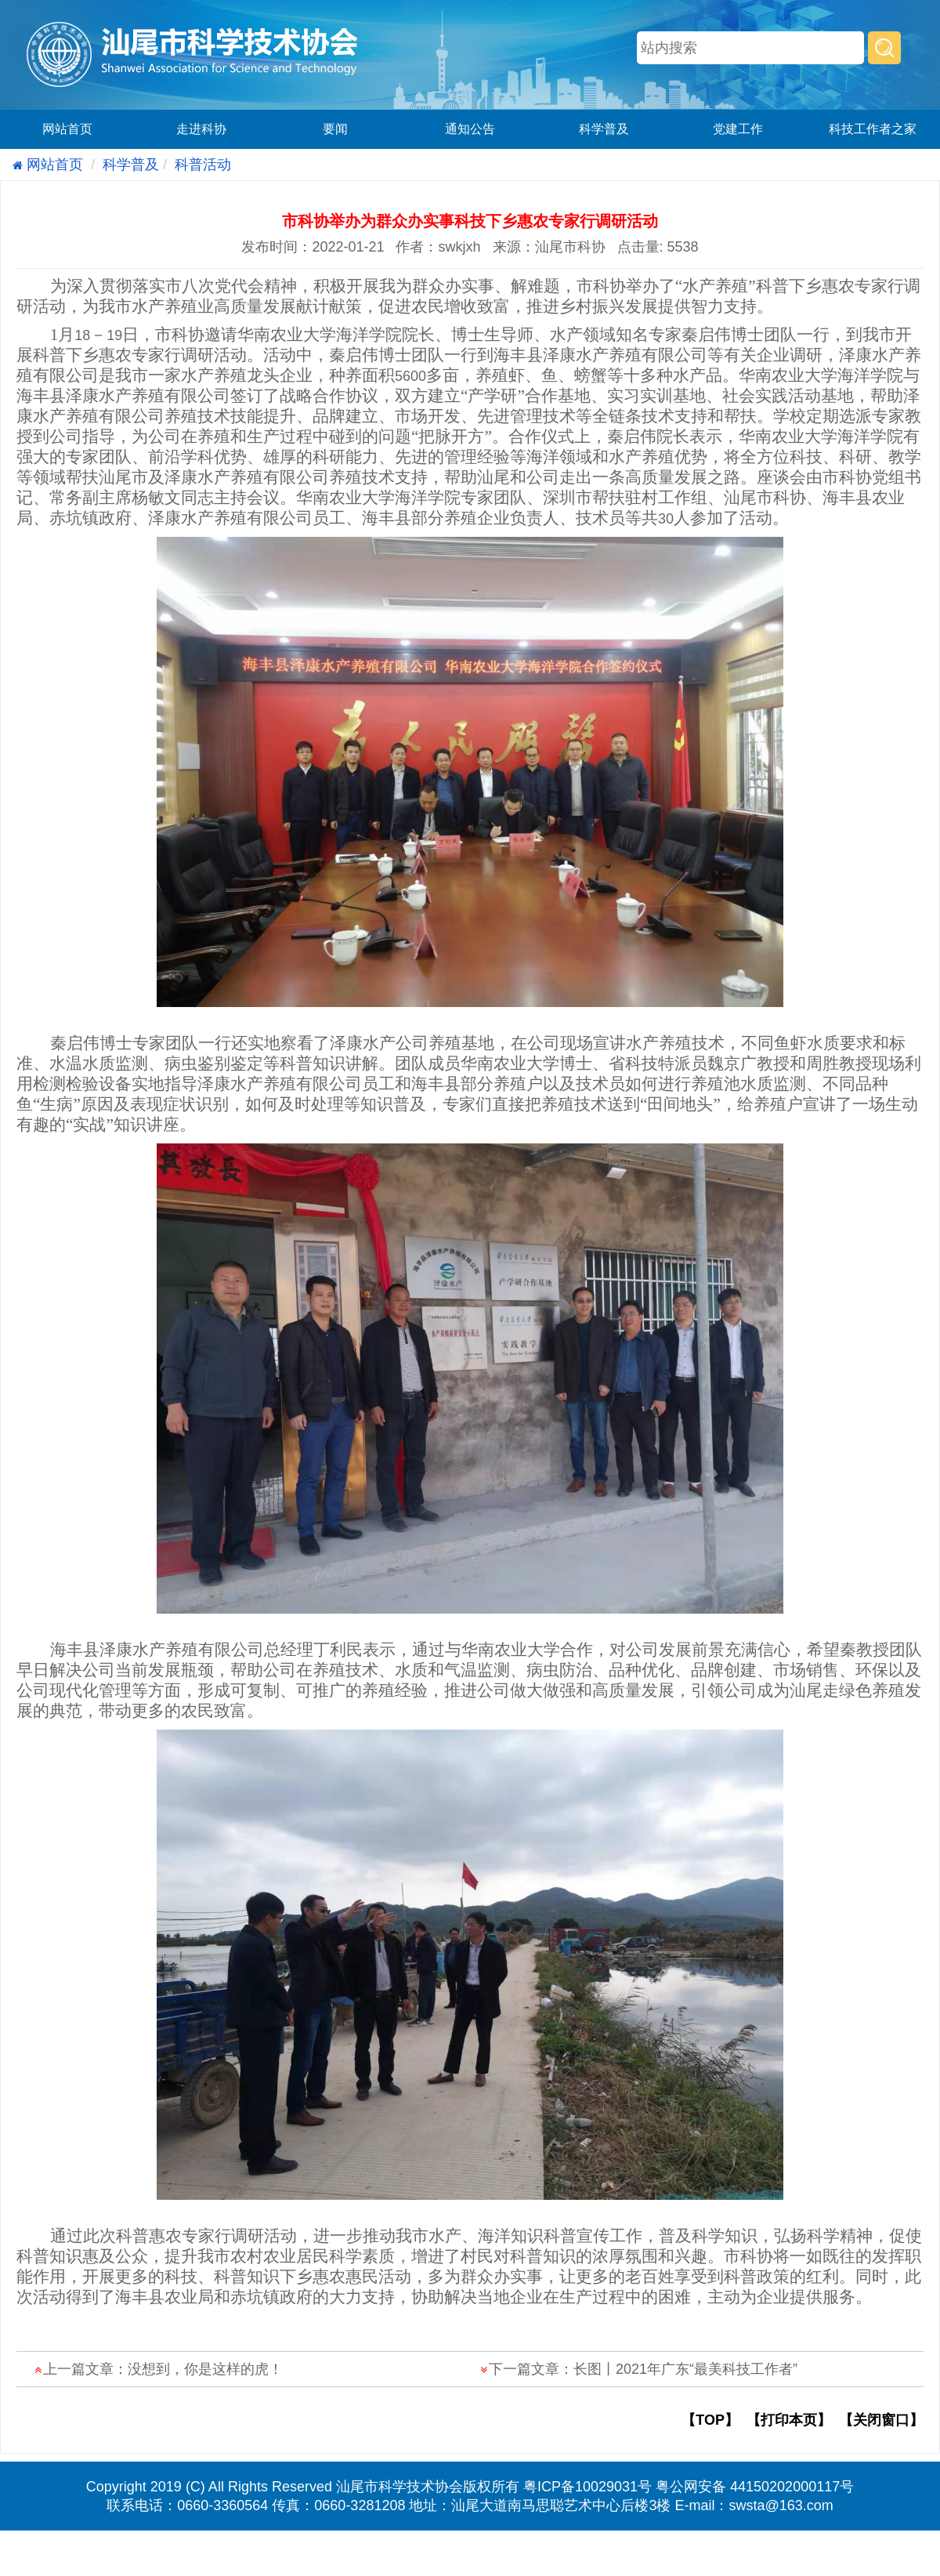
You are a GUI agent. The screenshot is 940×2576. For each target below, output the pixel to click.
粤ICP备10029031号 (587, 2486)
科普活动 (203, 164)
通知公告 (470, 129)
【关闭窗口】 (881, 2420)
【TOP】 (710, 2420)
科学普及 (604, 129)
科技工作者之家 (872, 129)
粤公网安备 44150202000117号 (755, 2486)
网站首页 (67, 129)
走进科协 (201, 129)
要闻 (335, 129)
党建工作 (738, 129)
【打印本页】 (789, 2420)
